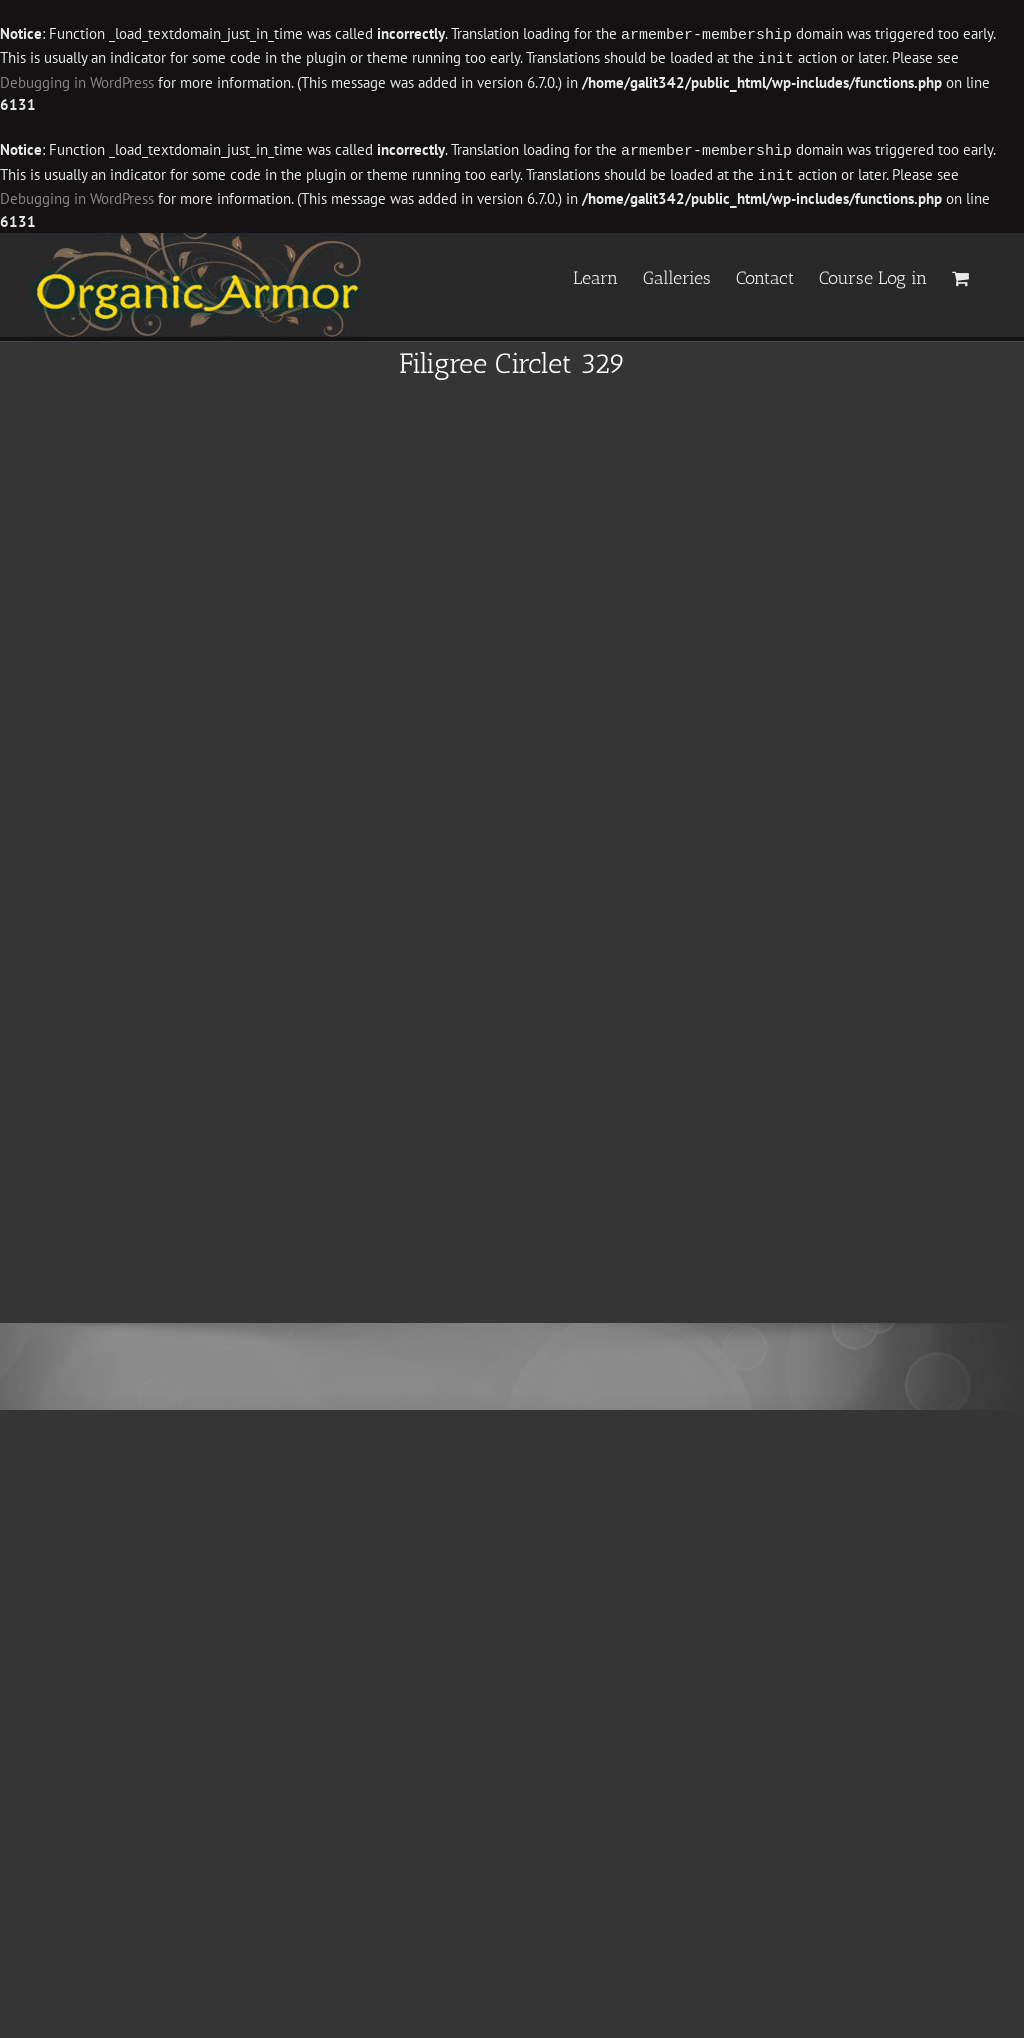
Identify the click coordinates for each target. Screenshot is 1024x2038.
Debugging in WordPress (77, 80)
